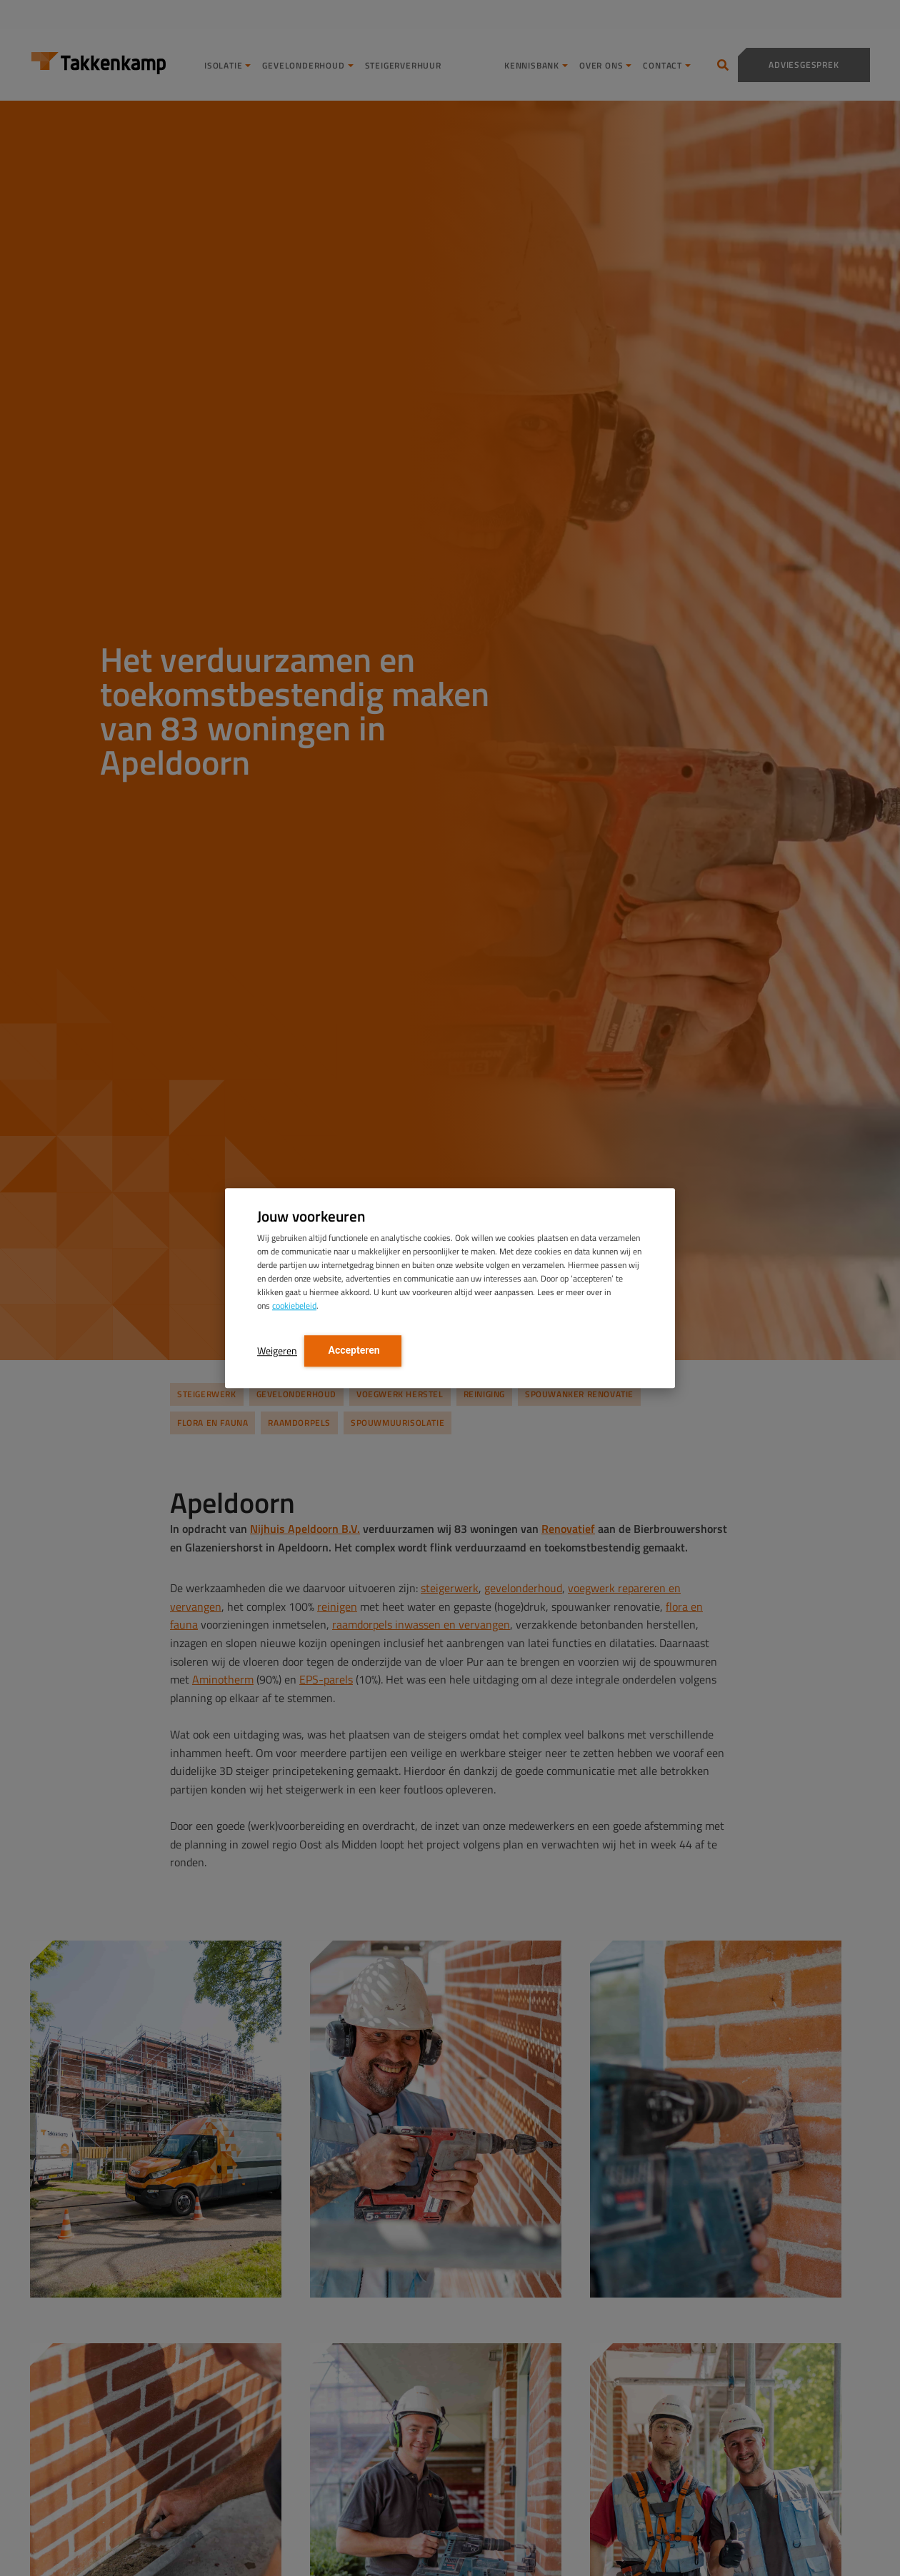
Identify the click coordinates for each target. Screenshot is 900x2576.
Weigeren (277, 1350)
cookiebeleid (294, 1305)
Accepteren (353, 1350)
